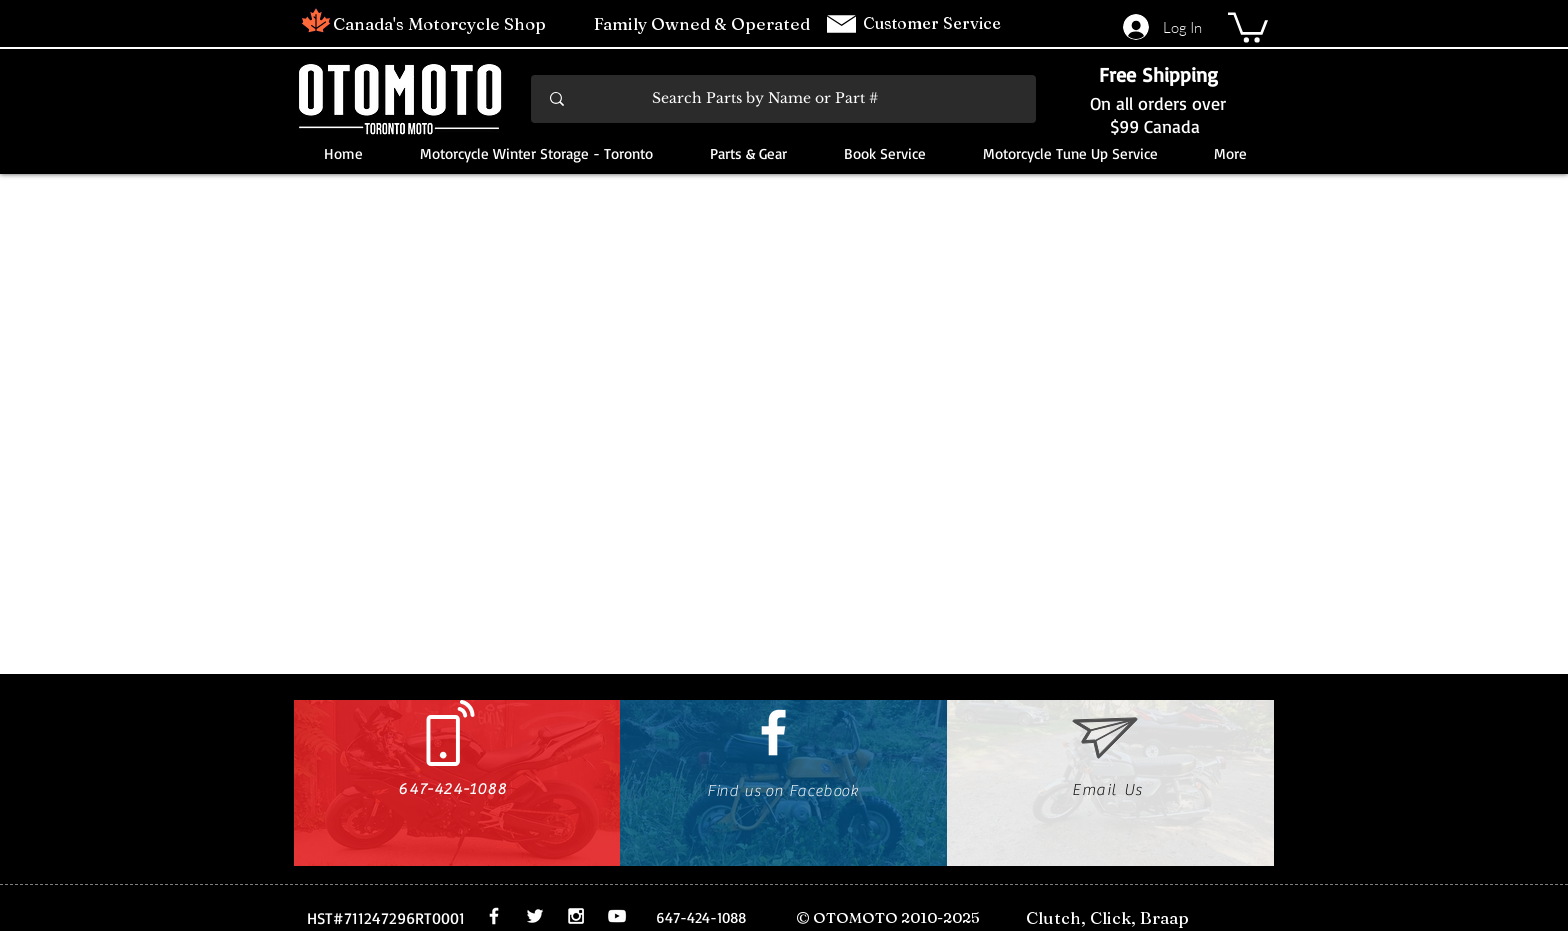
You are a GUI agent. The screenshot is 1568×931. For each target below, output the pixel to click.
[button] (1248, 26)
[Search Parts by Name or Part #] (785, 99)
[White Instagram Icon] (576, 916)
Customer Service (934, 23)
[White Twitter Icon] (535, 916)
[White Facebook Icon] (773, 732)
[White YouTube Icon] (617, 916)
